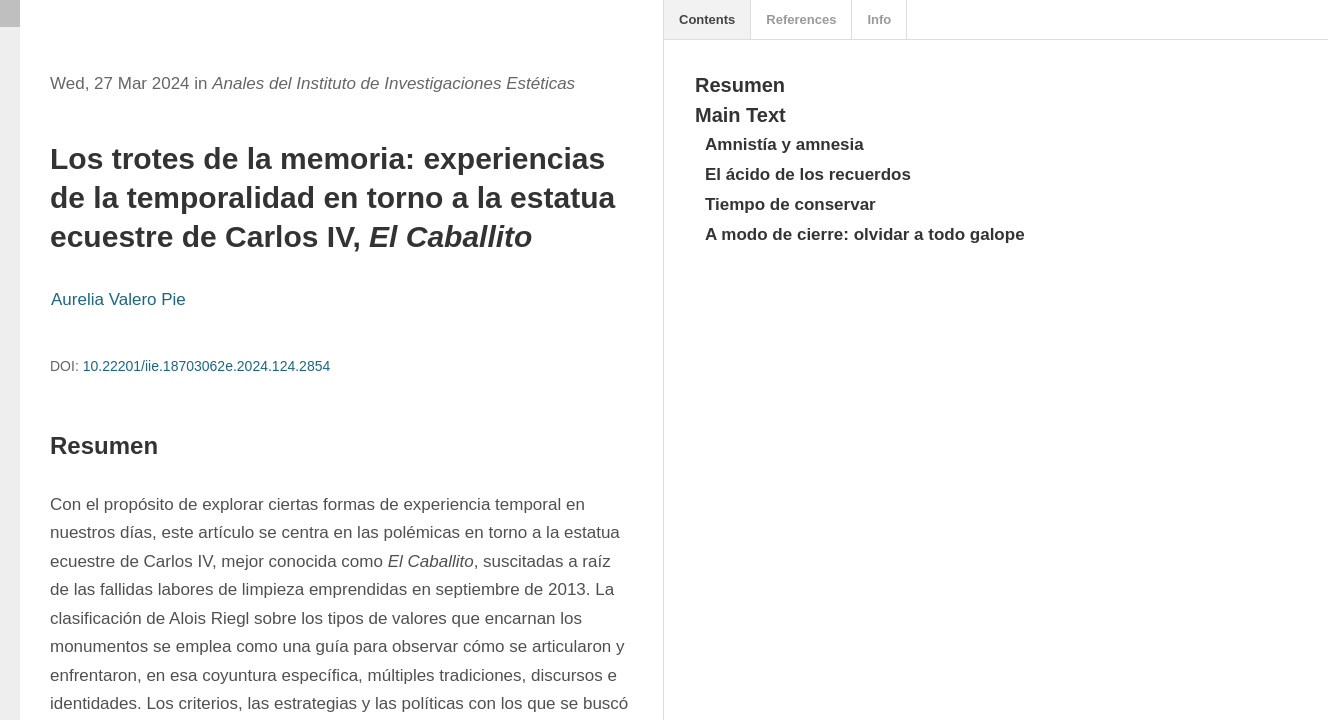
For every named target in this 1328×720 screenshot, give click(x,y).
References (801, 19)
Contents (707, 19)
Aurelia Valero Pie (118, 299)
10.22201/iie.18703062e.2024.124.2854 (207, 366)
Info (879, 19)
